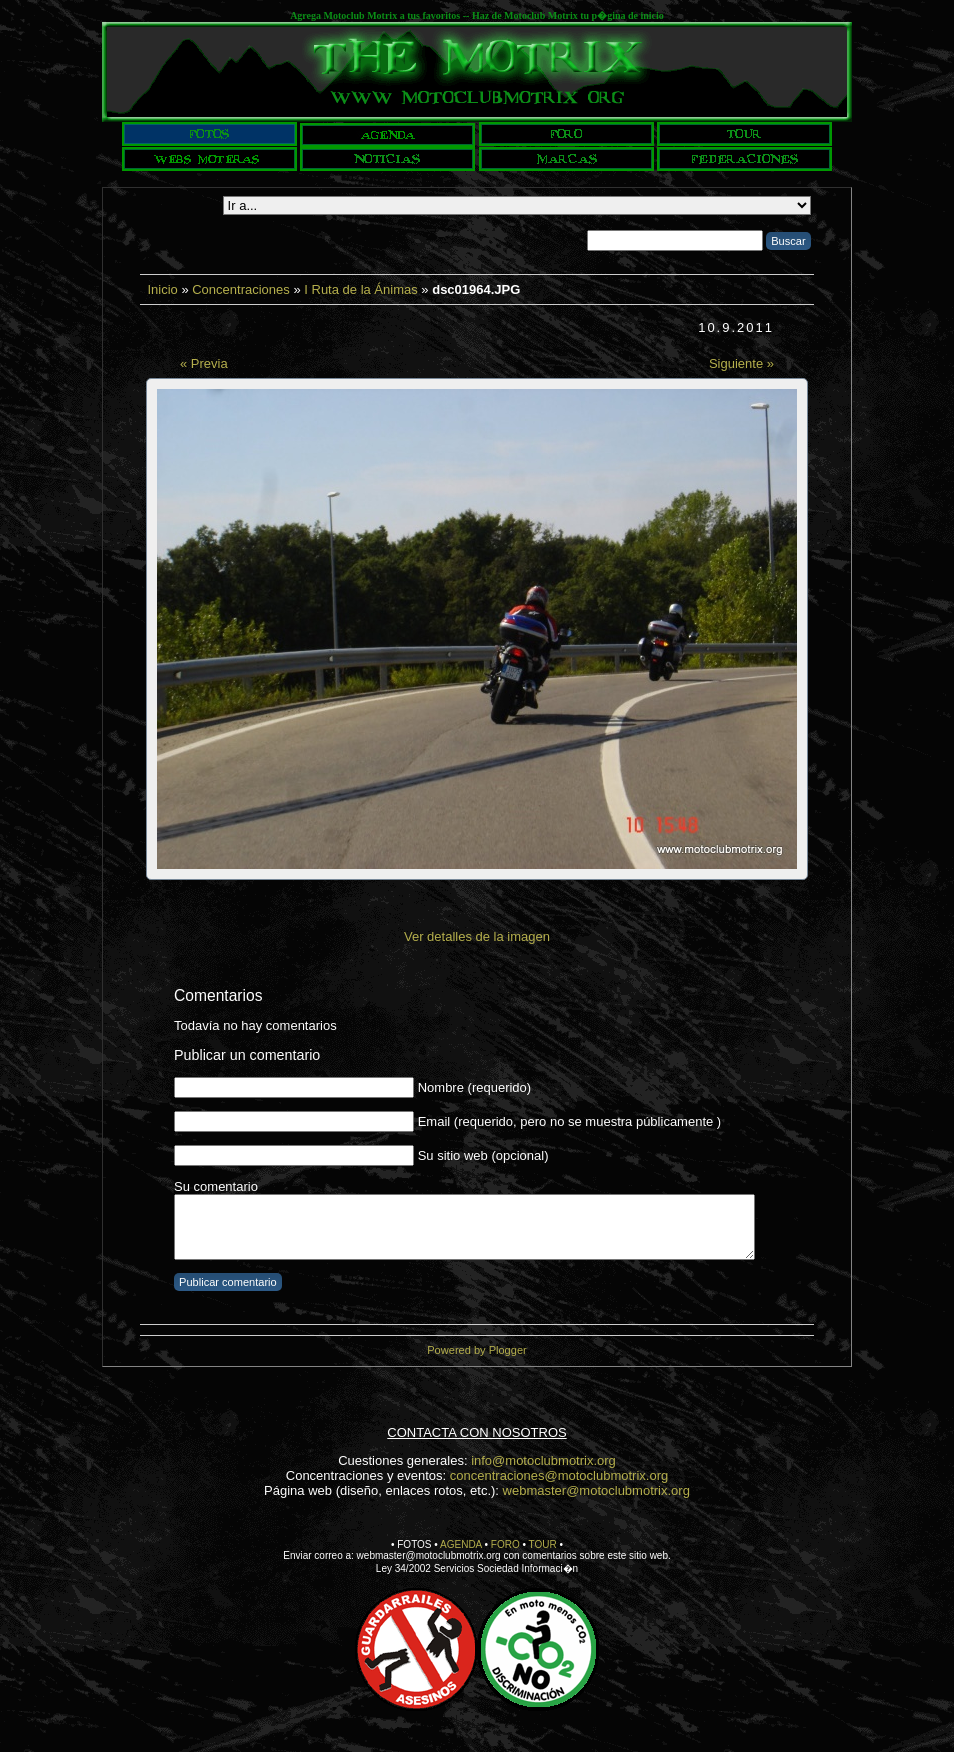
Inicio (162, 289)
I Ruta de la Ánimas (360, 289)
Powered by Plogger (476, 1350)
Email (434, 1121)
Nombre (441, 1087)
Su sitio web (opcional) (483, 1155)
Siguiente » (741, 363)
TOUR (543, 1544)
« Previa (204, 363)
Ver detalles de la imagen (477, 936)
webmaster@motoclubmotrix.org (596, 1490)
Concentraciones (241, 289)
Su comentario (216, 1186)
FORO (505, 1544)
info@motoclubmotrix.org (543, 1460)
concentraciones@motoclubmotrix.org (559, 1475)
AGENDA (461, 1544)
